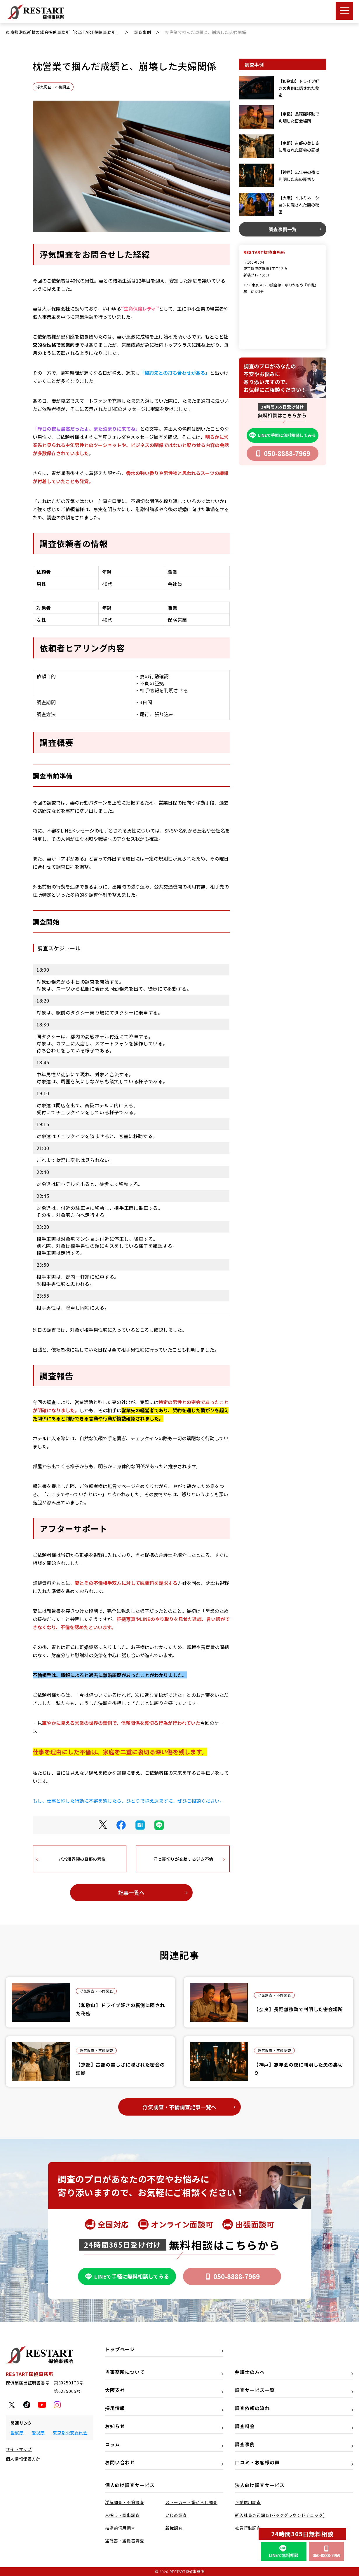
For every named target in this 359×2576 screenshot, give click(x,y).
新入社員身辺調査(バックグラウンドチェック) (280, 2515)
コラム (112, 2444)
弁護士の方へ (250, 2371)
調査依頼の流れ (252, 2408)
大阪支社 (115, 2389)
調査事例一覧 (283, 229)
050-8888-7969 (282, 453)
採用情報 (115, 2408)
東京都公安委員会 (70, 2432)
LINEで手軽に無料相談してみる (282, 435)
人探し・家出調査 (122, 2515)
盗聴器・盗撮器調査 (124, 2541)
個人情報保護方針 (23, 2459)
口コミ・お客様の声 (257, 2462)
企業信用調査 (248, 2502)
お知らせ (115, 2426)
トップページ (120, 2349)
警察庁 (17, 2432)
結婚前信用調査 (120, 2528)
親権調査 (174, 2528)
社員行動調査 (248, 2528)
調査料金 (245, 2426)
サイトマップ (19, 2449)
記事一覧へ (131, 1892)
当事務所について (125, 2371)
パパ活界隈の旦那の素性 (82, 1859)
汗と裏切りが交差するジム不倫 (183, 1859)
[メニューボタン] (344, 11)
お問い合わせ (120, 2462)
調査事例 (245, 2444)
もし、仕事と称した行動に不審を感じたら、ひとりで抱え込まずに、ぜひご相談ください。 (128, 1800)
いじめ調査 (176, 2515)
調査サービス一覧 (255, 2389)
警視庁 (38, 2432)
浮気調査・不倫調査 (53, 86)
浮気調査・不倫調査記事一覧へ (179, 2107)
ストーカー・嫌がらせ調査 (191, 2502)
